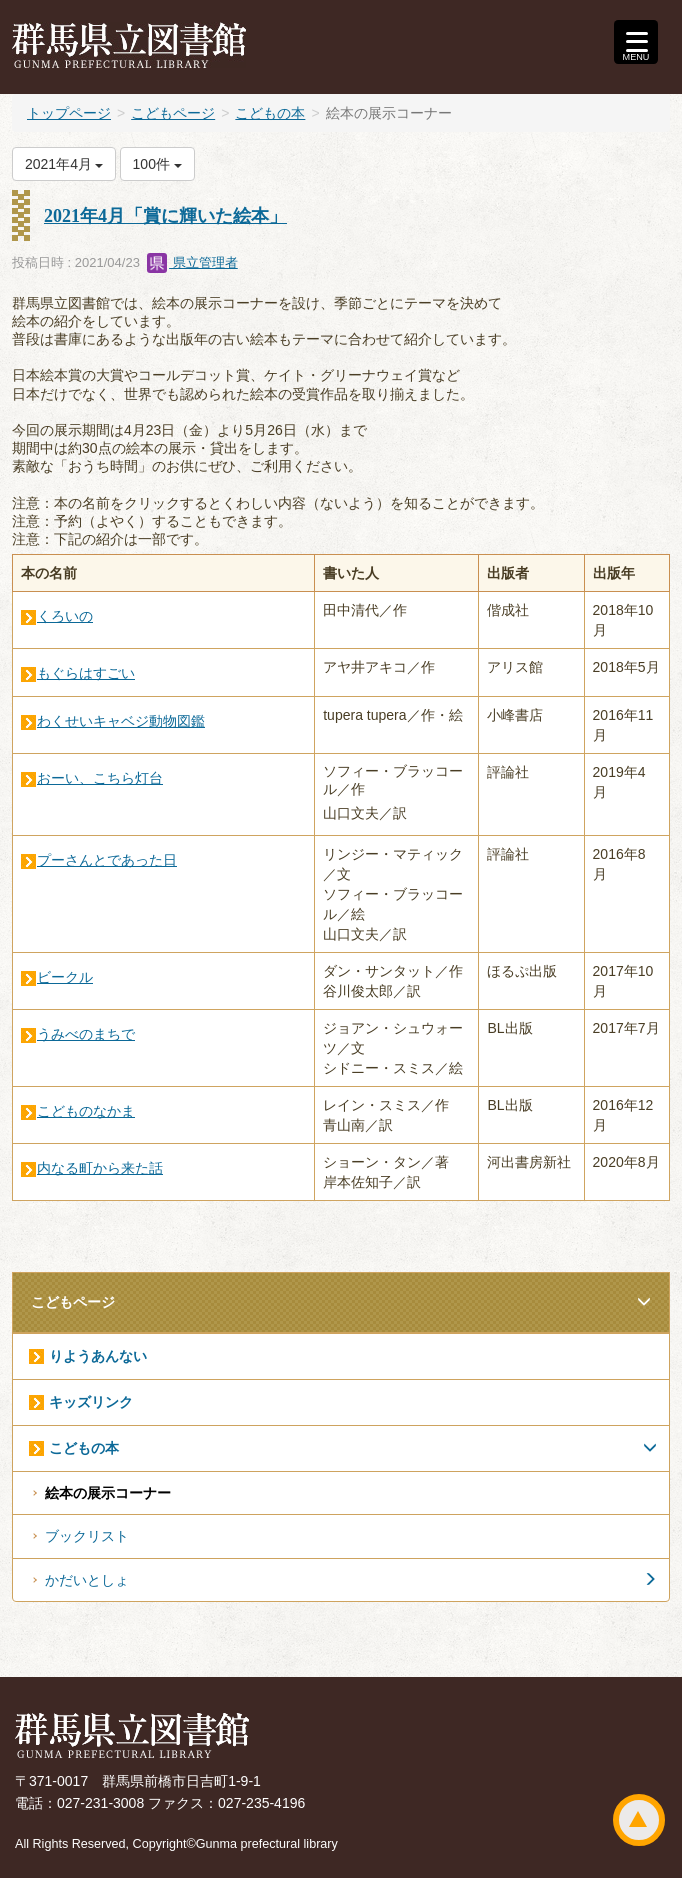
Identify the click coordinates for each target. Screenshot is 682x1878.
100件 (157, 164)
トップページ (69, 113)
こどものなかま (86, 1111)
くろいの (65, 616)
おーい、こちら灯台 (100, 778)
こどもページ (173, 113)
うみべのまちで (86, 1034)
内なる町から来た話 (100, 1168)
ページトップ (639, 1820)
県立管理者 (192, 262)
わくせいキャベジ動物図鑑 (121, 721)
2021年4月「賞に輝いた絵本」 (165, 216)
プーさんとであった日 (107, 860)
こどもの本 (270, 113)
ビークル (65, 977)
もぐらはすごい (86, 673)
